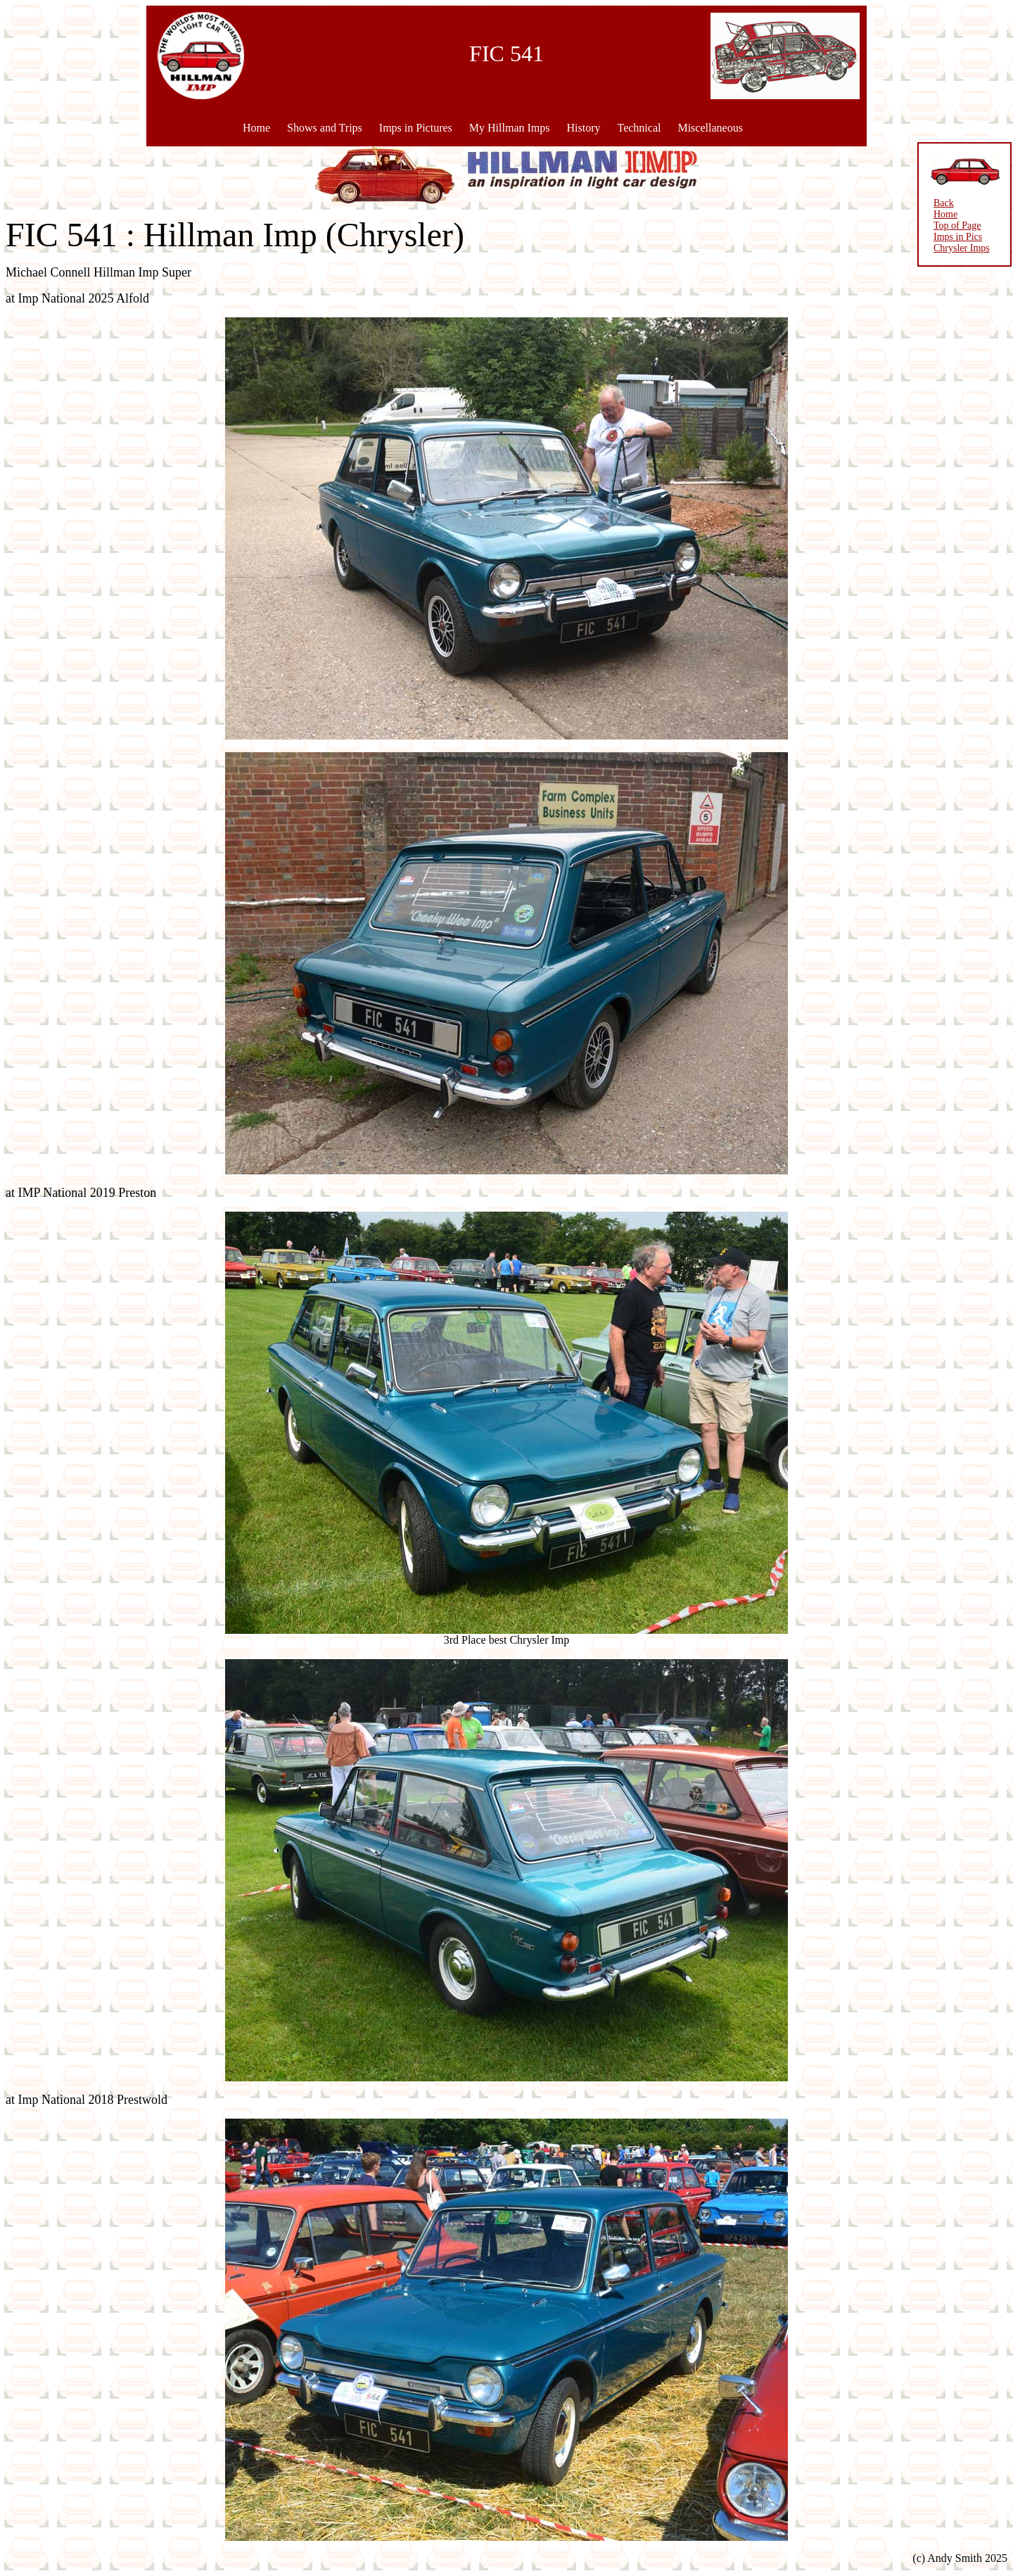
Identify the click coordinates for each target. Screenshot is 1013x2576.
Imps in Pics (958, 236)
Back (944, 203)
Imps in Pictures (415, 128)
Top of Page (957, 225)
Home (256, 128)
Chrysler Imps (962, 248)
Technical (639, 128)
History (583, 128)
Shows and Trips (324, 128)
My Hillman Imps (509, 128)
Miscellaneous (709, 128)
